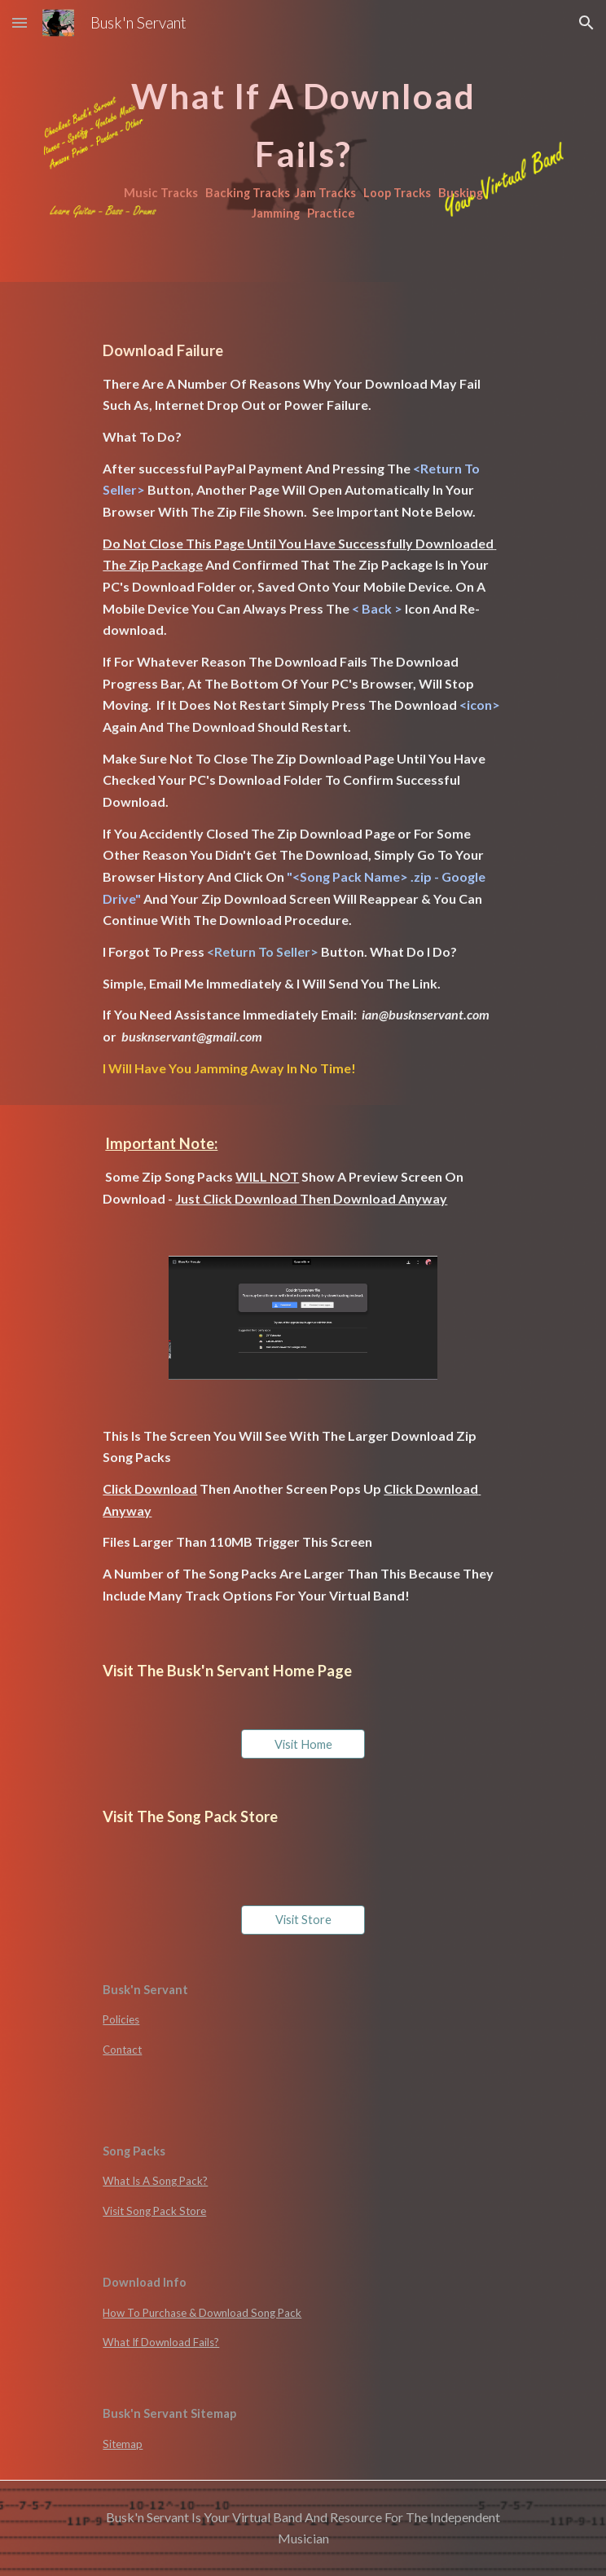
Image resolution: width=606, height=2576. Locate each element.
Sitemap (123, 2444)
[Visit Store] (302, 1920)
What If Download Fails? (161, 2342)
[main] (302, 141)
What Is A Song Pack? (155, 2180)
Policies (121, 2019)
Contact (122, 2049)
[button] (19, 22)
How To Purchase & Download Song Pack (202, 2312)
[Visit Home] (302, 1744)
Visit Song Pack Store (154, 2210)
